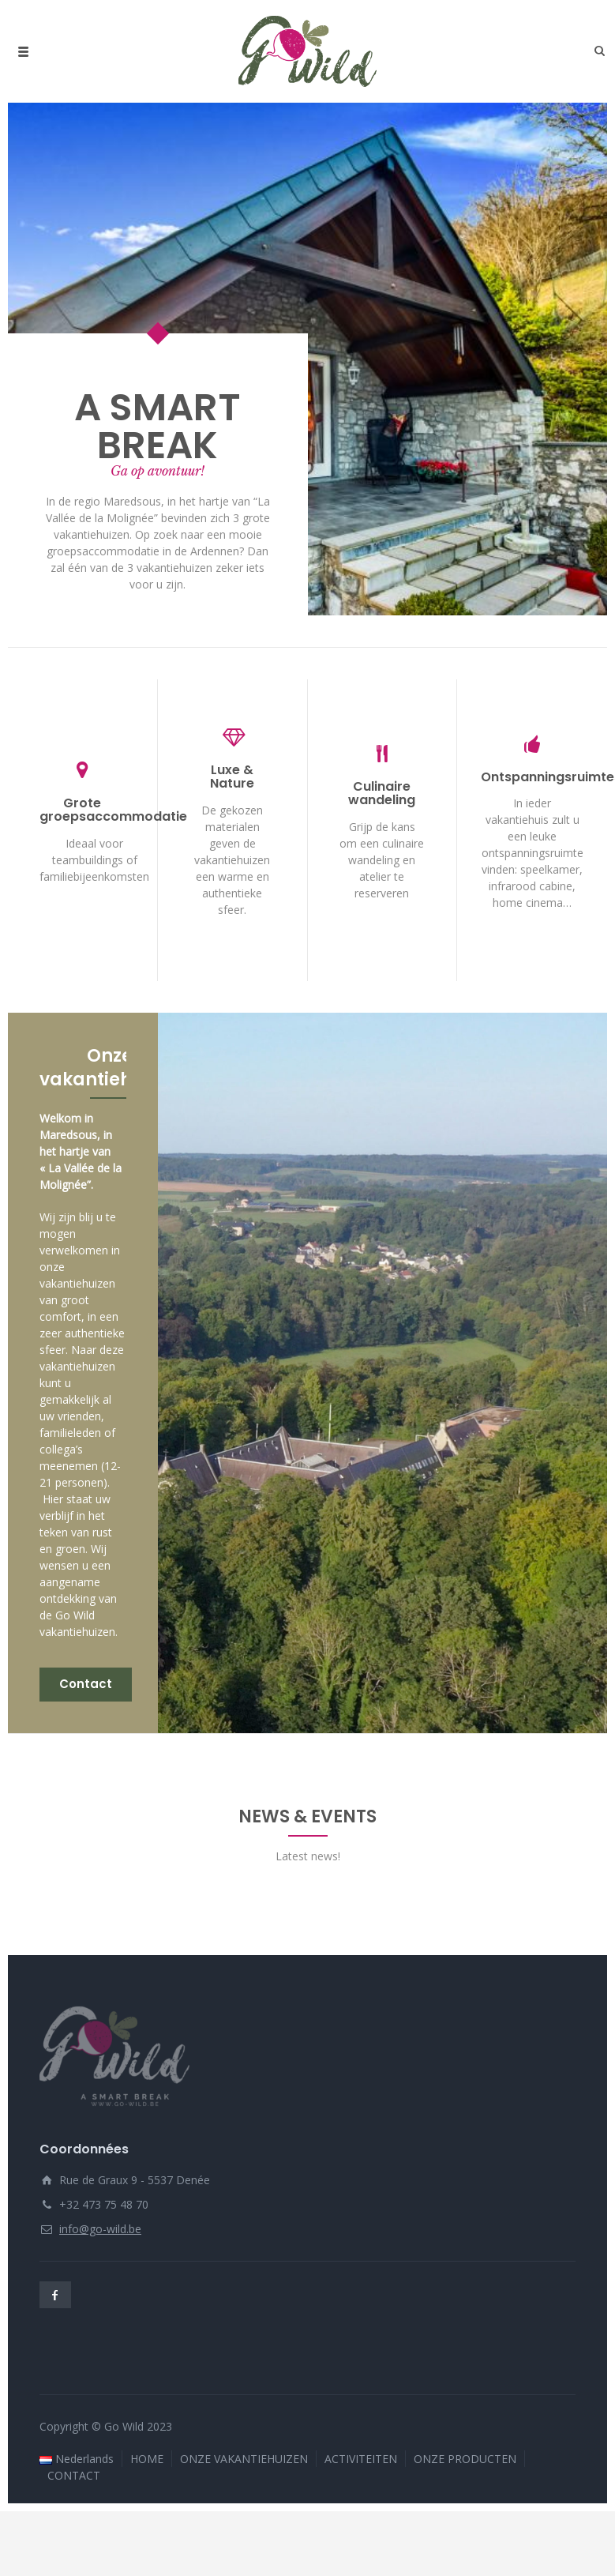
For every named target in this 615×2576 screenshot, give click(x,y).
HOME (146, 2506)
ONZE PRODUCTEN (465, 2506)
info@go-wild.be (100, 2277)
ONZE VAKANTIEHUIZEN (244, 2506)
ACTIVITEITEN (360, 2506)
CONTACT (73, 2523)
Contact (85, 1683)
